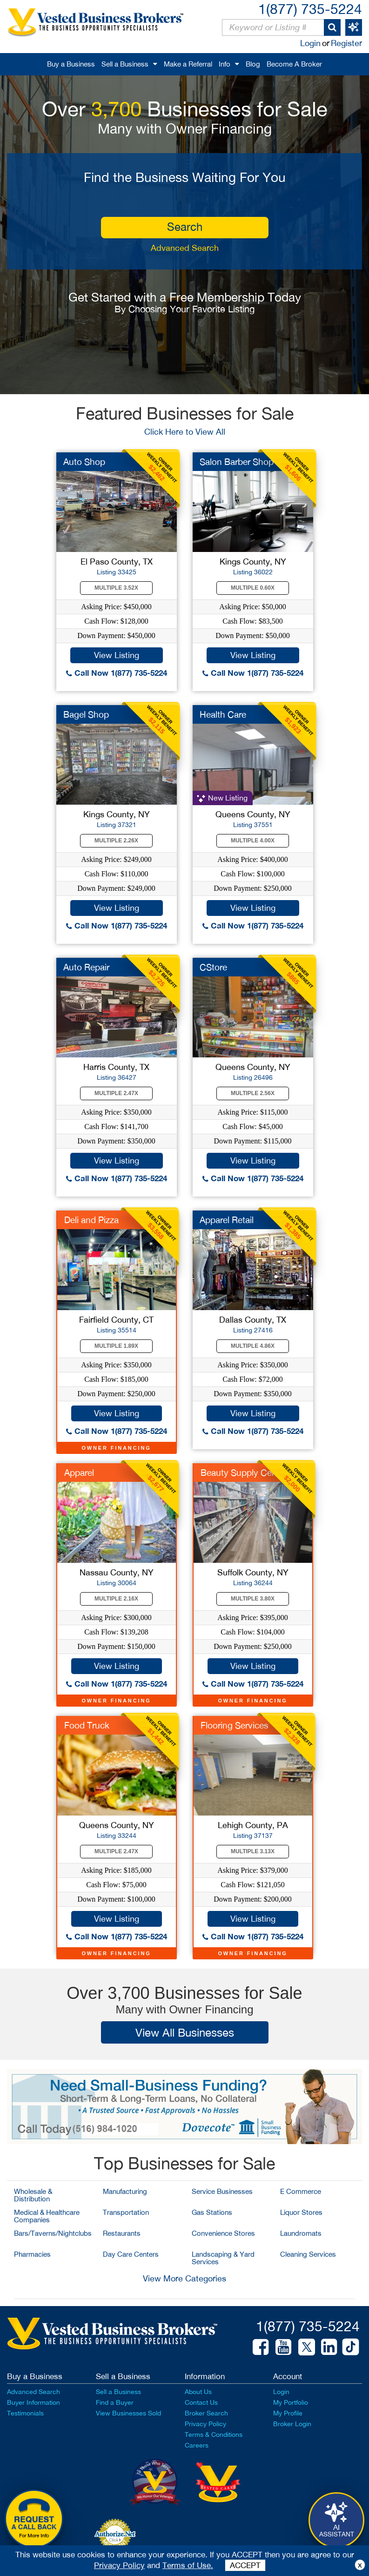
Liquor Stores (301, 2212)
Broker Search (206, 2413)
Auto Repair (86, 967)
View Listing (116, 655)
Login (310, 43)
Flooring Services (234, 1725)
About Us (198, 2391)
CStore (213, 967)
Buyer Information (33, 2402)
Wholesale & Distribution (33, 2195)
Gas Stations (212, 2212)
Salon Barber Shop (237, 462)
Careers (196, 2445)
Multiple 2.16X (116, 1598)
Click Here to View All (184, 432)
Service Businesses (222, 2191)
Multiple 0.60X (253, 588)
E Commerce (300, 2191)
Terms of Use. (187, 2565)
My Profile (287, 2413)
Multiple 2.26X (116, 840)
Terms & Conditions (213, 2434)
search (184, 226)
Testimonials (25, 2413)
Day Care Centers (131, 2254)
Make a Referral (188, 64)
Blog (253, 64)
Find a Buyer (115, 2402)
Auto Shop (84, 462)
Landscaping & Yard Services (223, 2258)
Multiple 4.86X (253, 1346)
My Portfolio (290, 2402)
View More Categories (184, 2278)
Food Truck (86, 1725)
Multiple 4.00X (253, 840)
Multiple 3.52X (116, 588)
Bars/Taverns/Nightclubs (53, 2233)
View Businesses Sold (128, 2413)
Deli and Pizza (91, 1220)
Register (346, 43)
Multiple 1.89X (116, 1346)
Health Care (223, 714)
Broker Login (292, 2424)
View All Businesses (184, 2032)
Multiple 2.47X (116, 1093)
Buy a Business (71, 64)
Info (224, 64)
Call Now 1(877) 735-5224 (116, 673)
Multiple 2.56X (253, 1093)
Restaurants (122, 2233)
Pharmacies (32, 2254)
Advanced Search (185, 248)
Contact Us (201, 2402)
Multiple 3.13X (253, 1851)
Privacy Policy (205, 2424)
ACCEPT (245, 2565)
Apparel (79, 1472)
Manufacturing (125, 2191)
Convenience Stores (223, 2233)
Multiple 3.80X (253, 1598)
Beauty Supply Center (244, 1472)
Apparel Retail (227, 1220)
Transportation (126, 2212)
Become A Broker (294, 64)
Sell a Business (124, 64)
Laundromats (301, 2233)
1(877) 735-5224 (310, 8)
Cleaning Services (308, 2254)
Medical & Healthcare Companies (47, 2216)
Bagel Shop (86, 714)
